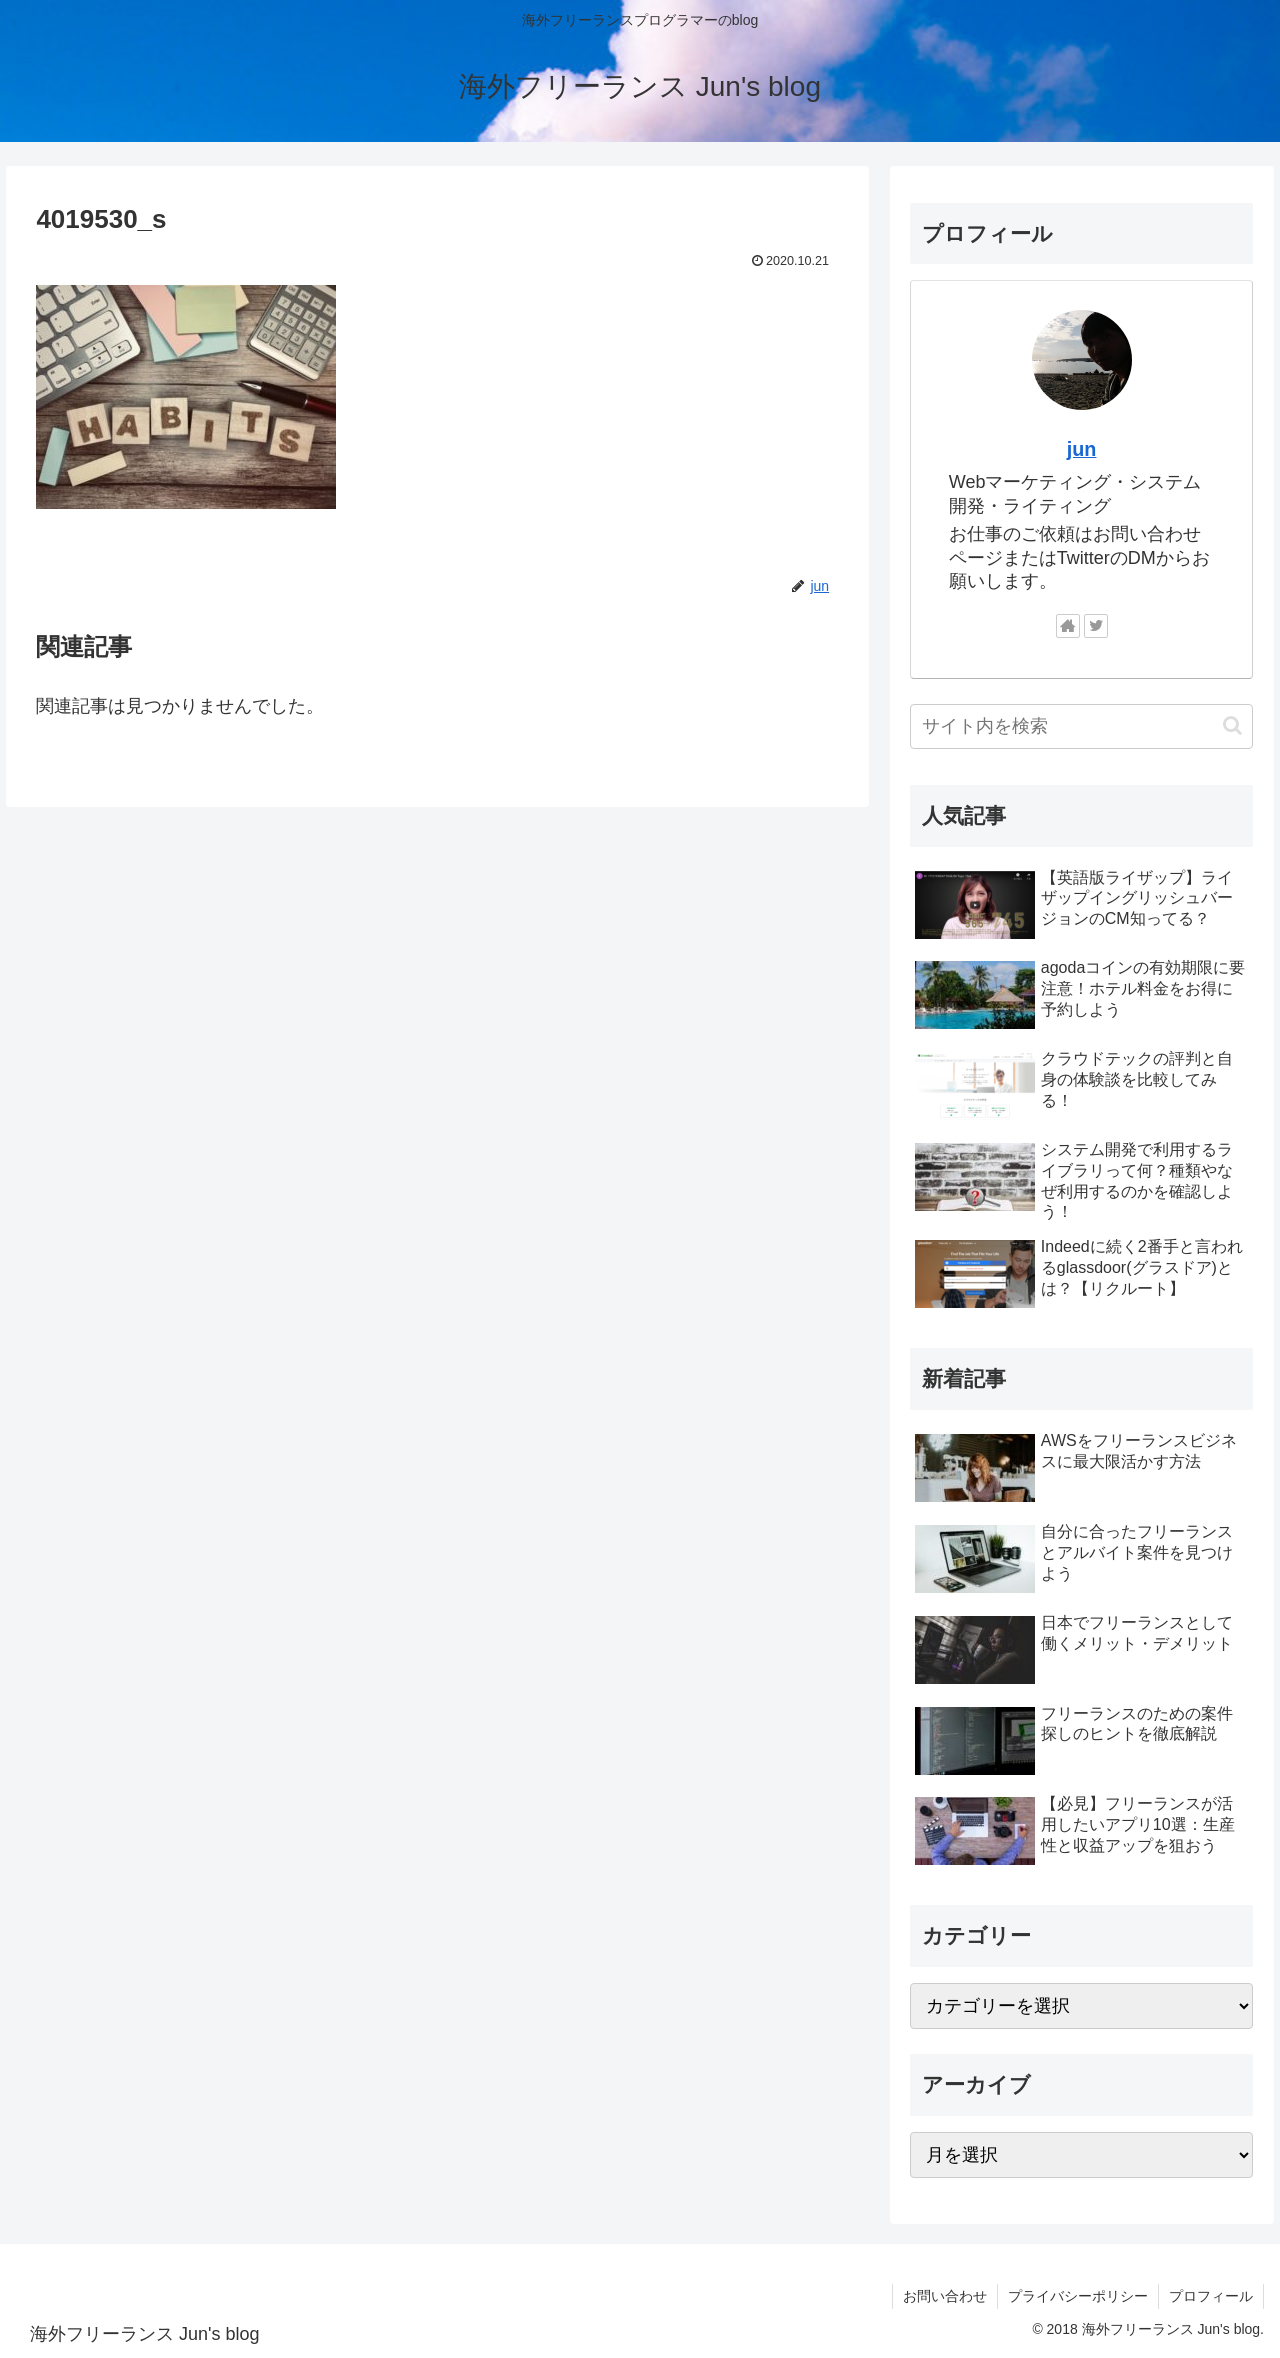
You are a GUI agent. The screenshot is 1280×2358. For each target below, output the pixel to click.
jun (1082, 449)
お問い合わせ (945, 2296)
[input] (1082, 726)
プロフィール (1211, 2296)
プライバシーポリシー (1078, 2296)
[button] (1232, 725)
